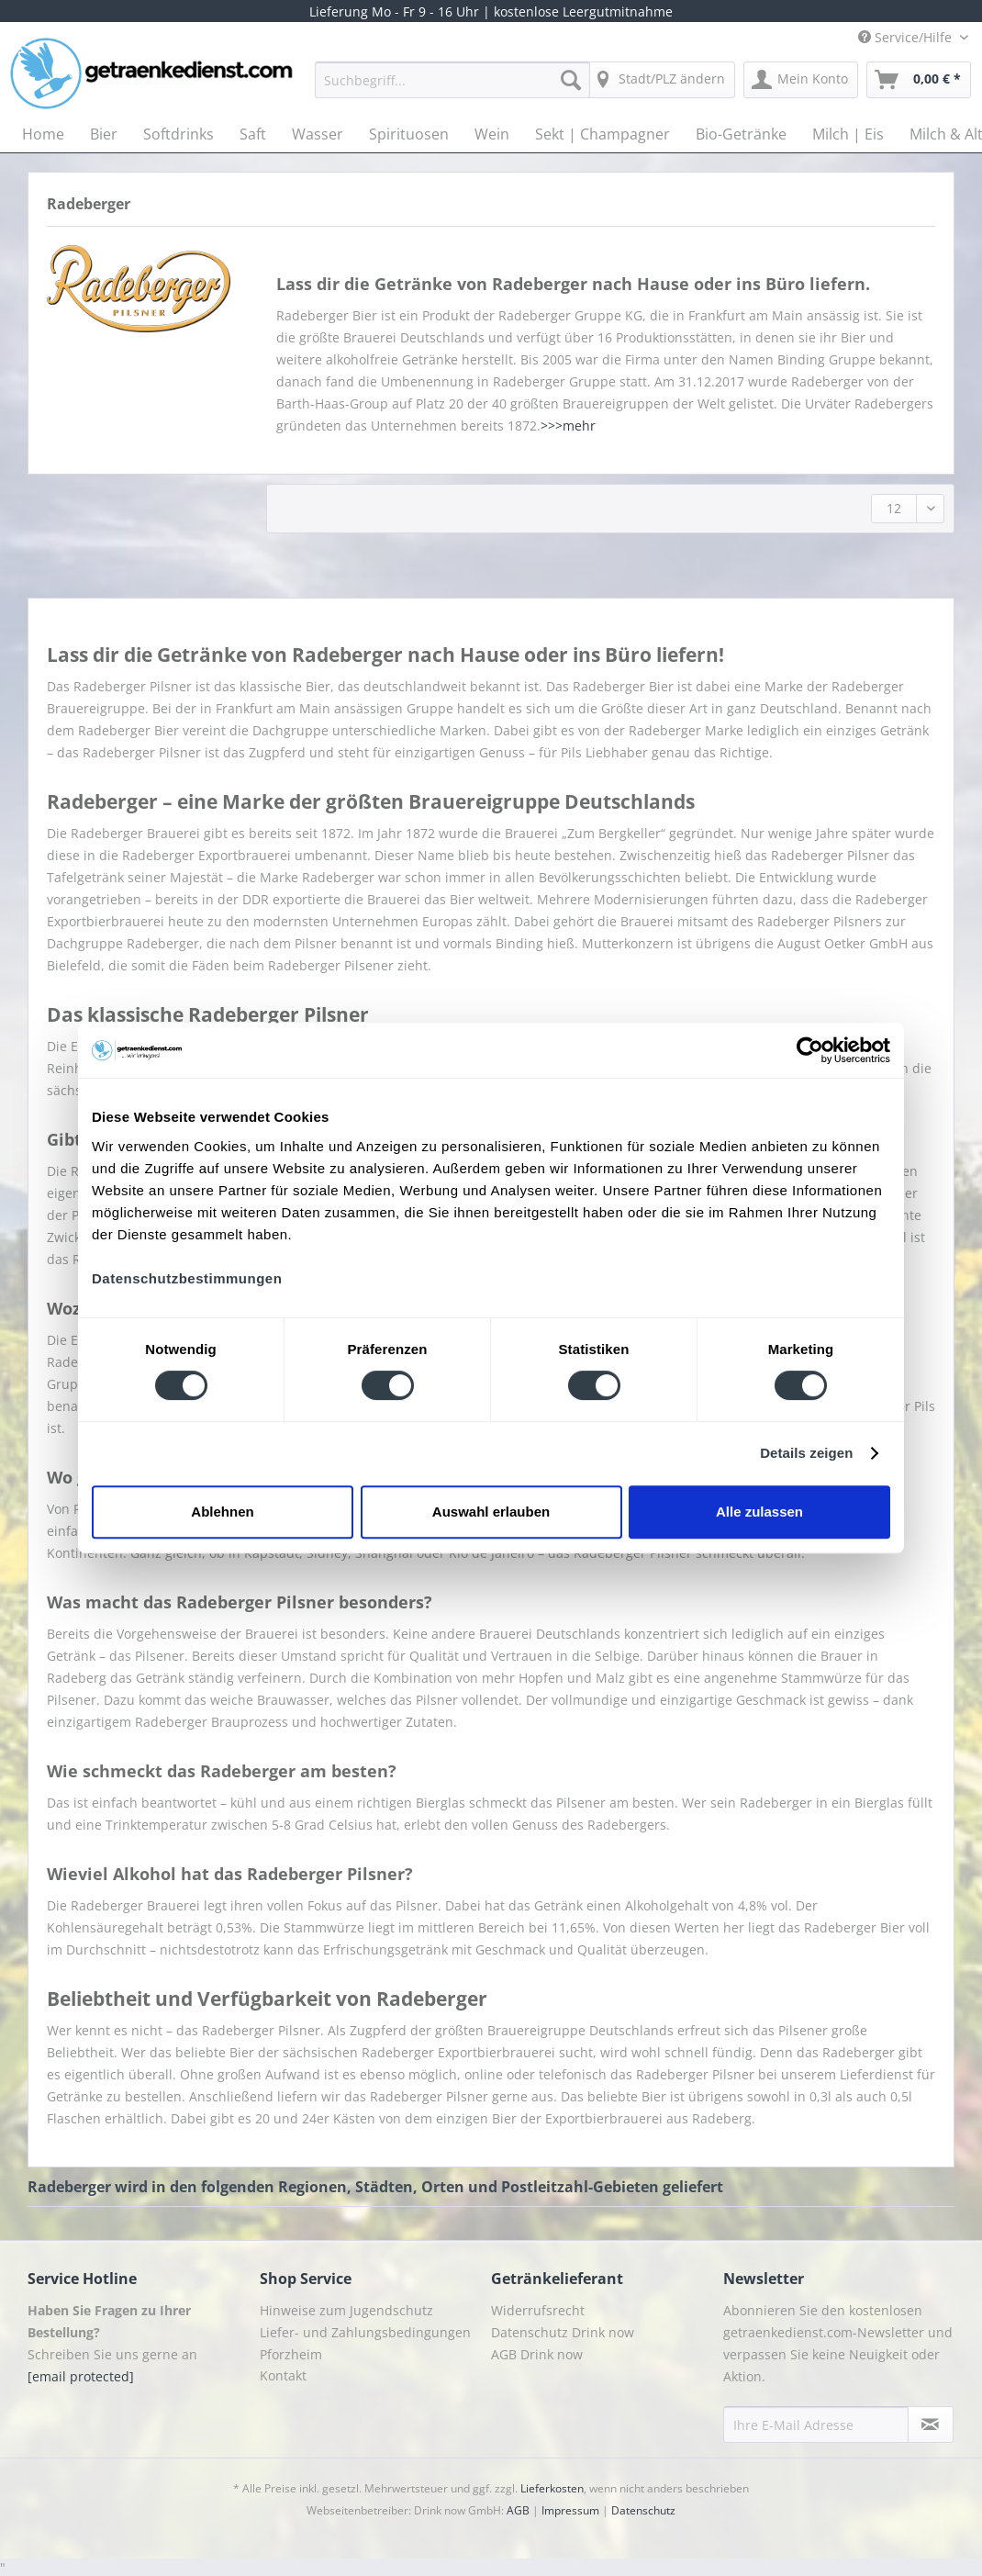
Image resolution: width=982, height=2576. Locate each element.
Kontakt (283, 2375)
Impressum (570, 2510)
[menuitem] (452, 89)
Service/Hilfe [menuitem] (906, 37)
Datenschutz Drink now (562, 2332)
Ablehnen (222, 1511)
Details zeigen (806, 1453)
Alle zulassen (759, 1511)
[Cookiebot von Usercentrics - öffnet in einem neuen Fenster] (810, 1050)
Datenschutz (643, 2510)
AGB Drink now (537, 2354)
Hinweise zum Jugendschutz (346, 2310)
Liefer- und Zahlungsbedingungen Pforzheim (365, 2343)
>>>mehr (568, 425)
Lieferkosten (552, 2488)
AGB (518, 2510)
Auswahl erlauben (491, 1511)
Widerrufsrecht (538, 2310)
